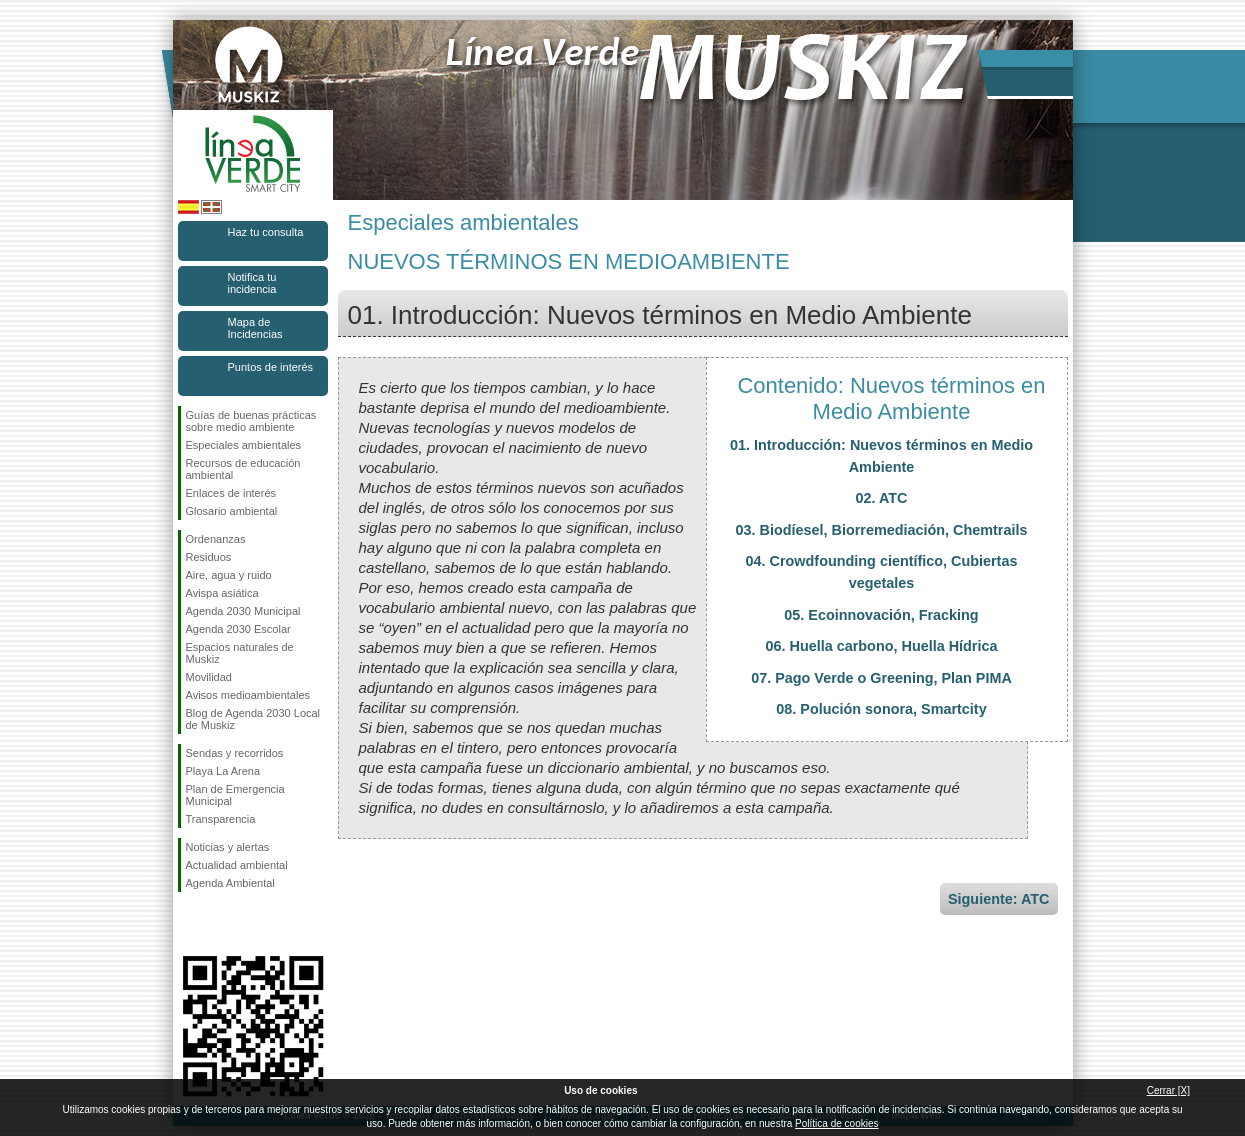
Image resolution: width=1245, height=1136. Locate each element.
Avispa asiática (222, 593)
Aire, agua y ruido (229, 575)
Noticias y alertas (228, 847)
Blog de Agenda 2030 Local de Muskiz (253, 719)
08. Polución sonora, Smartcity (881, 709)
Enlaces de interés (231, 493)
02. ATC (882, 498)
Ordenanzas (216, 539)
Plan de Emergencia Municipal (235, 795)
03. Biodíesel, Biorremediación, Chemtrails (882, 530)
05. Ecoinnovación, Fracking (881, 615)
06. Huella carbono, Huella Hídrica (882, 646)
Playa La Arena (223, 771)
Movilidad (209, 677)
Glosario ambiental (232, 511)
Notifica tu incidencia (252, 283)
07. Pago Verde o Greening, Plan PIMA (881, 678)
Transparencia (221, 819)
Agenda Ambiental (230, 883)
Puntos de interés (271, 367)
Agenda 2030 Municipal (243, 611)
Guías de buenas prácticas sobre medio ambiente (251, 421)
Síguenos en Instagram (223, 924)
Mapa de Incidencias (255, 328)
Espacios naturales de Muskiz (240, 653)
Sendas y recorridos (235, 753)
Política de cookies (836, 1123)
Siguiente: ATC (999, 899)
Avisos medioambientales (248, 695)
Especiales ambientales (244, 445)
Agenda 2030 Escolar (238, 629)
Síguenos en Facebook (190, 924)
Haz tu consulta (266, 232)
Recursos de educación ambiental (243, 469)
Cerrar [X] (1168, 1090)
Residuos (209, 557)
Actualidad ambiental (237, 865)
